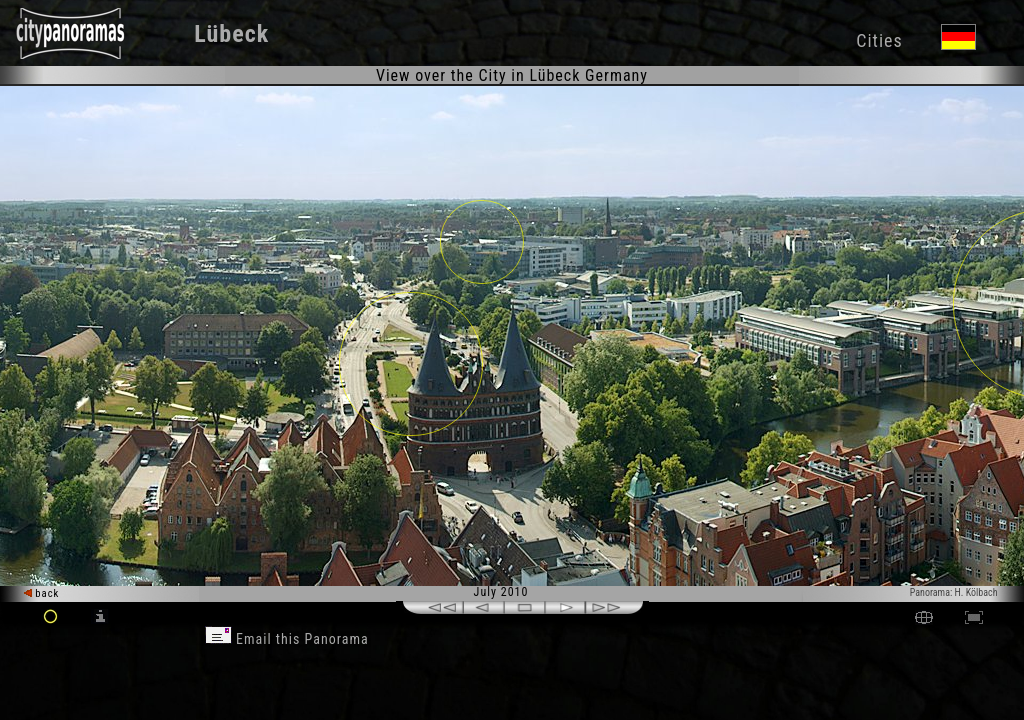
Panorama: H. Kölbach (954, 592)
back (42, 593)
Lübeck (231, 34)
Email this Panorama (287, 639)
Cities (879, 40)
